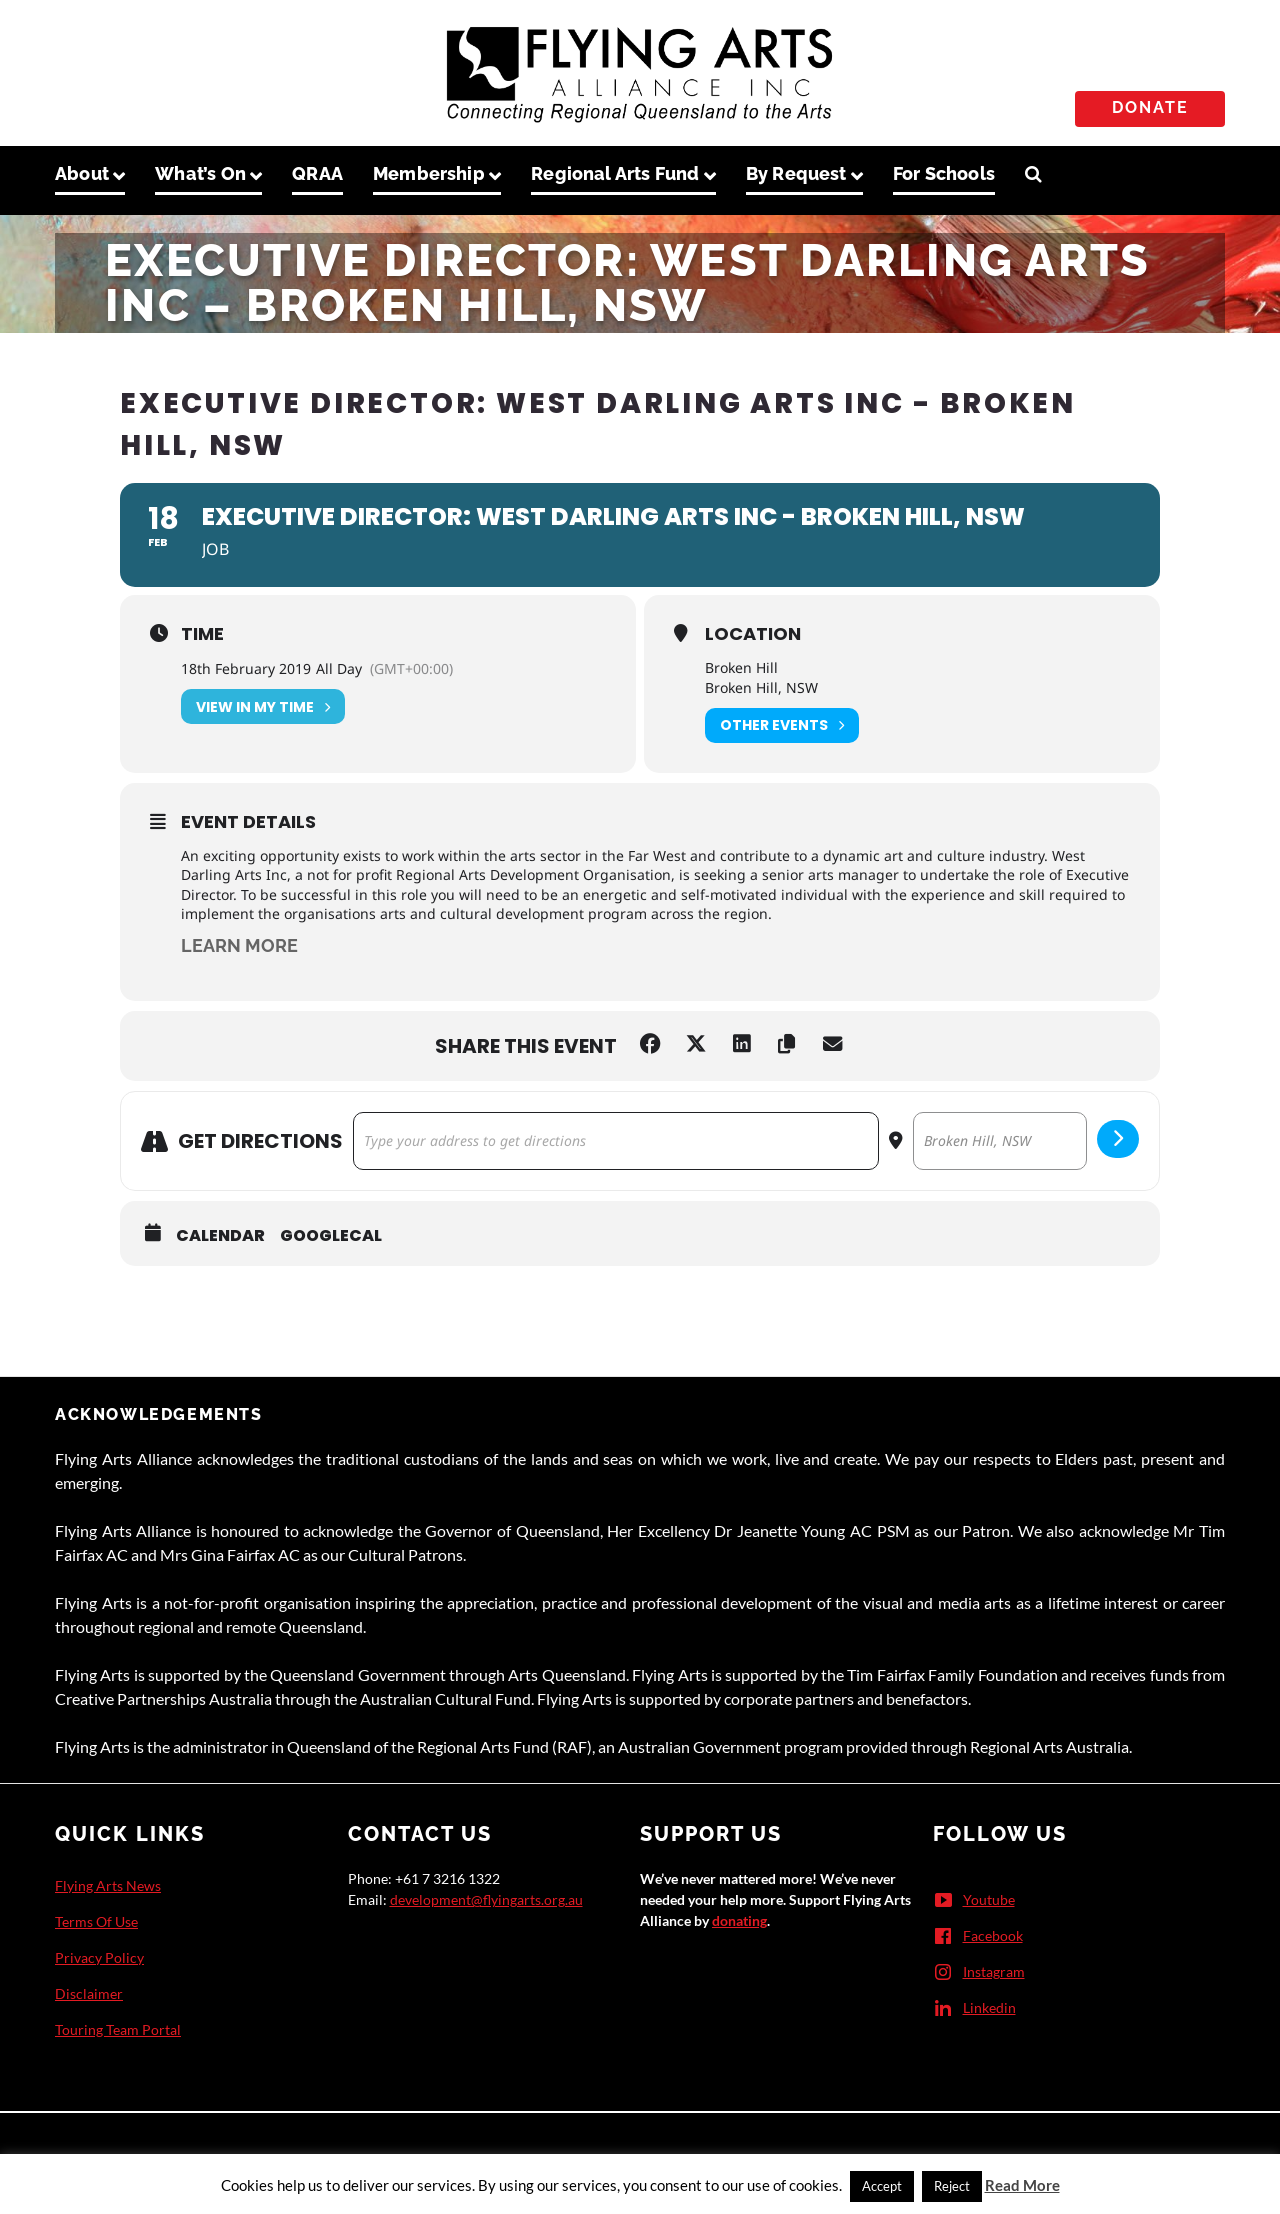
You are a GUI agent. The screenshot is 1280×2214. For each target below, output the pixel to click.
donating (739, 1920)
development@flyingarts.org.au (486, 1899)
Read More (1022, 2185)
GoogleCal (331, 1236)
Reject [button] (952, 2186)
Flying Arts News (108, 1885)
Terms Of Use (96, 1921)
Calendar (220, 1236)
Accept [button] (882, 2186)
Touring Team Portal (118, 2029)
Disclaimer (89, 1993)
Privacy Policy (99, 1957)
